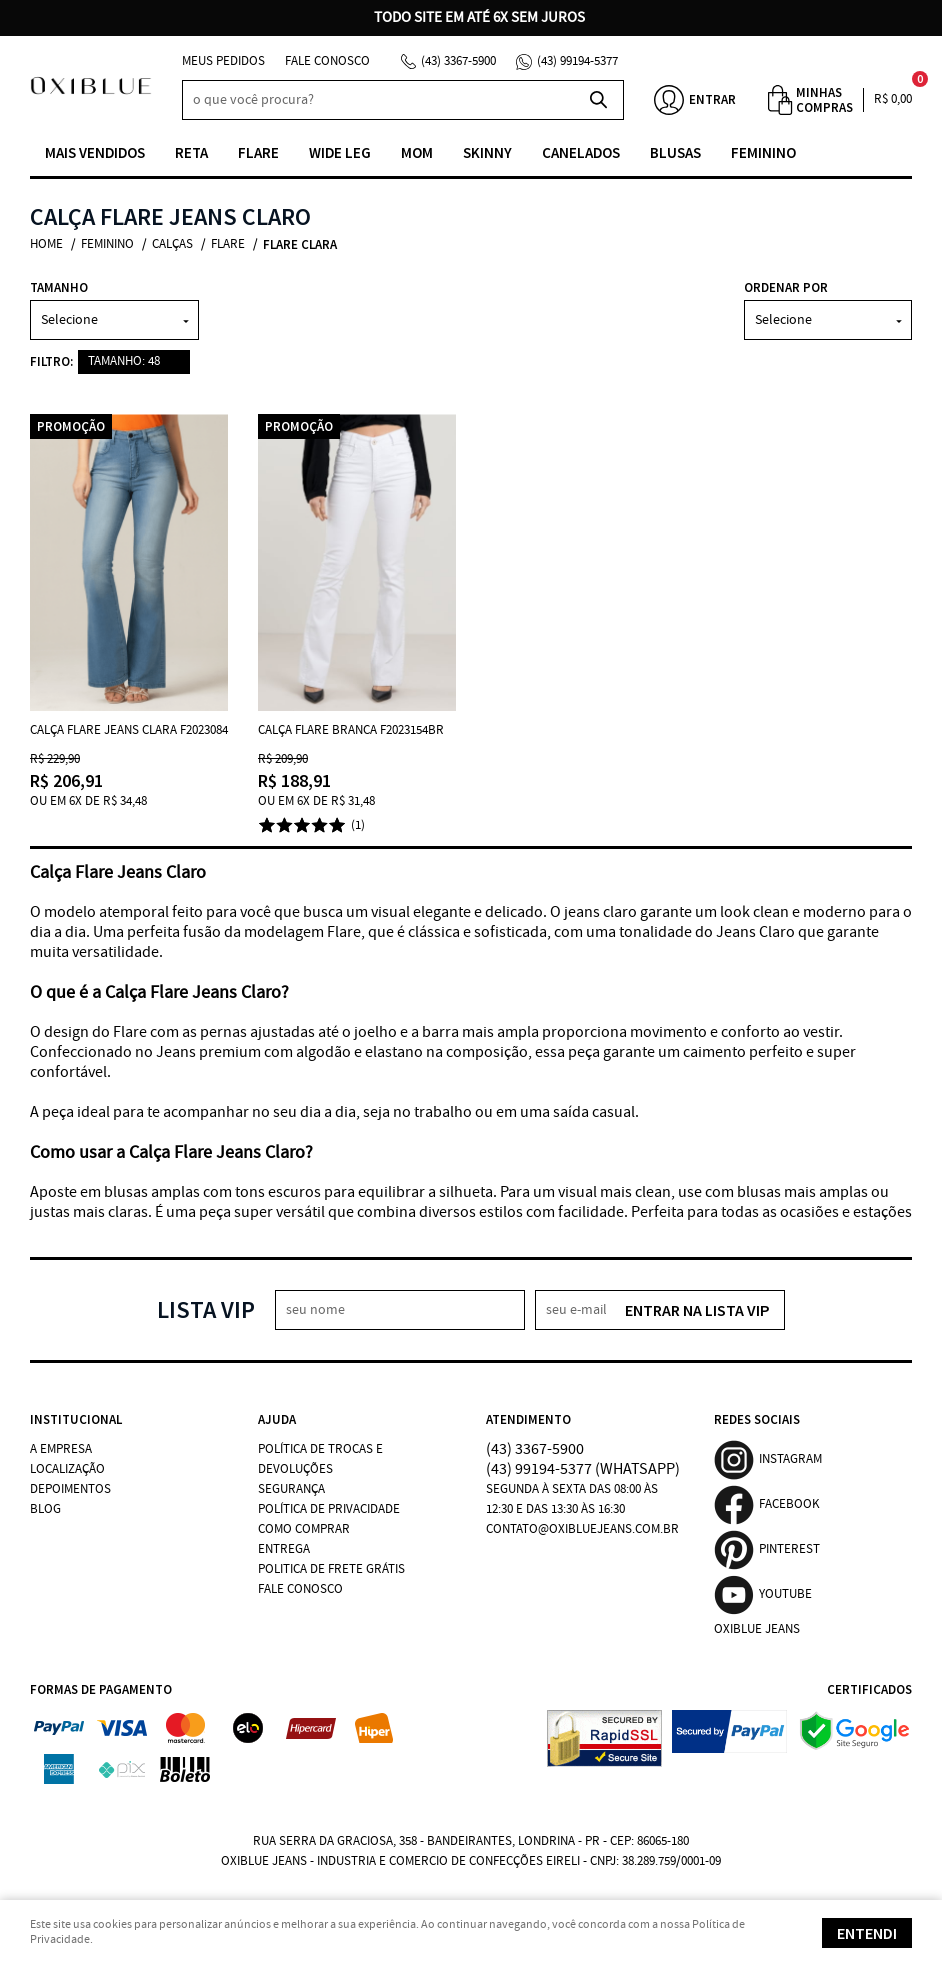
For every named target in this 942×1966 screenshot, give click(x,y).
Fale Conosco (327, 61)
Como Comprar (304, 1529)
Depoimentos (70, 1489)
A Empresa (61, 1449)
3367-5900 (458, 61)
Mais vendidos (95, 152)
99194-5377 (577, 61)
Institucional (76, 1419)
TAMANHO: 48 (124, 361)
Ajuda (277, 1419)
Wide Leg (340, 152)
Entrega (284, 1549)
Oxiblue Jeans (757, 1629)
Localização (67, 1469)
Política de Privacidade (329, 1509)
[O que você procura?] (599, 100)
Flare (258, 152)
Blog (45, 1509)
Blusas (675, 152)
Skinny (487, 152)
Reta (191, 152)
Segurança (291, 1489)
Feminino (763, 152)
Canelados (581, 152)
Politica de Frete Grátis (331, 1569)
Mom (417, 152)
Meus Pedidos (223, 61)
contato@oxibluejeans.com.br (582, 1529)
